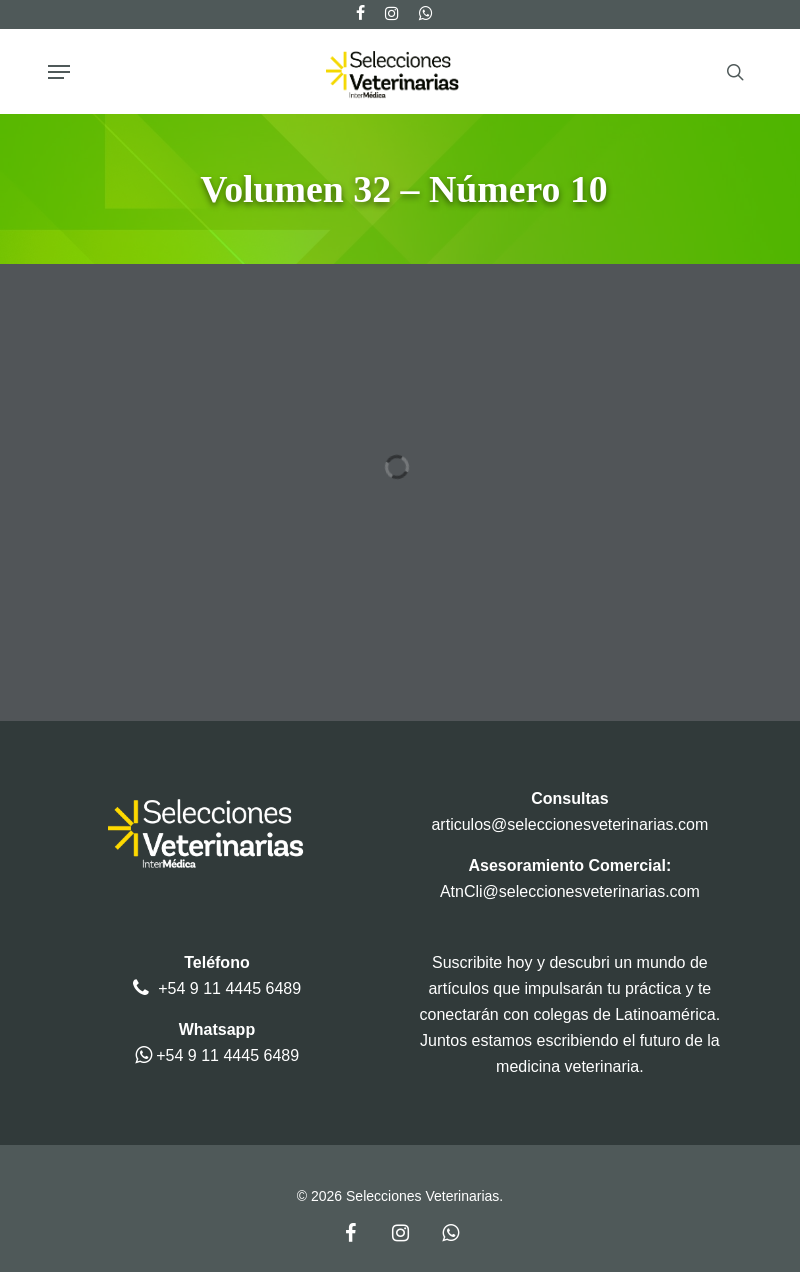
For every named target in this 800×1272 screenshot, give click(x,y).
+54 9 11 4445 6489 (229, 988)
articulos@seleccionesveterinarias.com (569, 824)
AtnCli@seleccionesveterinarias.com (570, 891)
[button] (59, 72)
